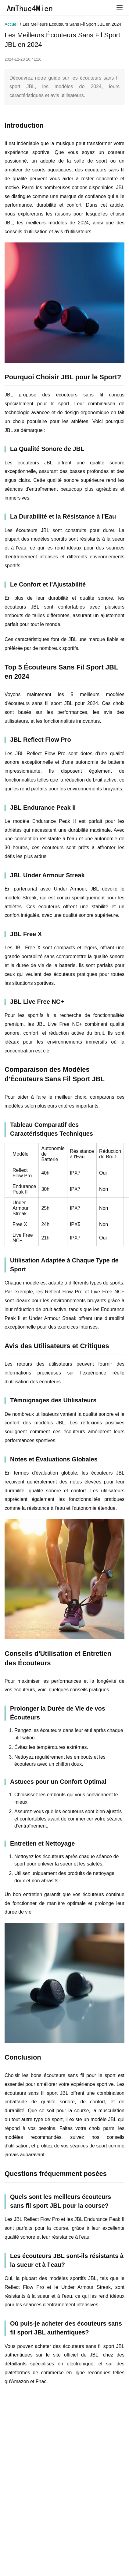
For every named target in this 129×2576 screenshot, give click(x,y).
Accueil (11, 24)
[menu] (119, 7)
